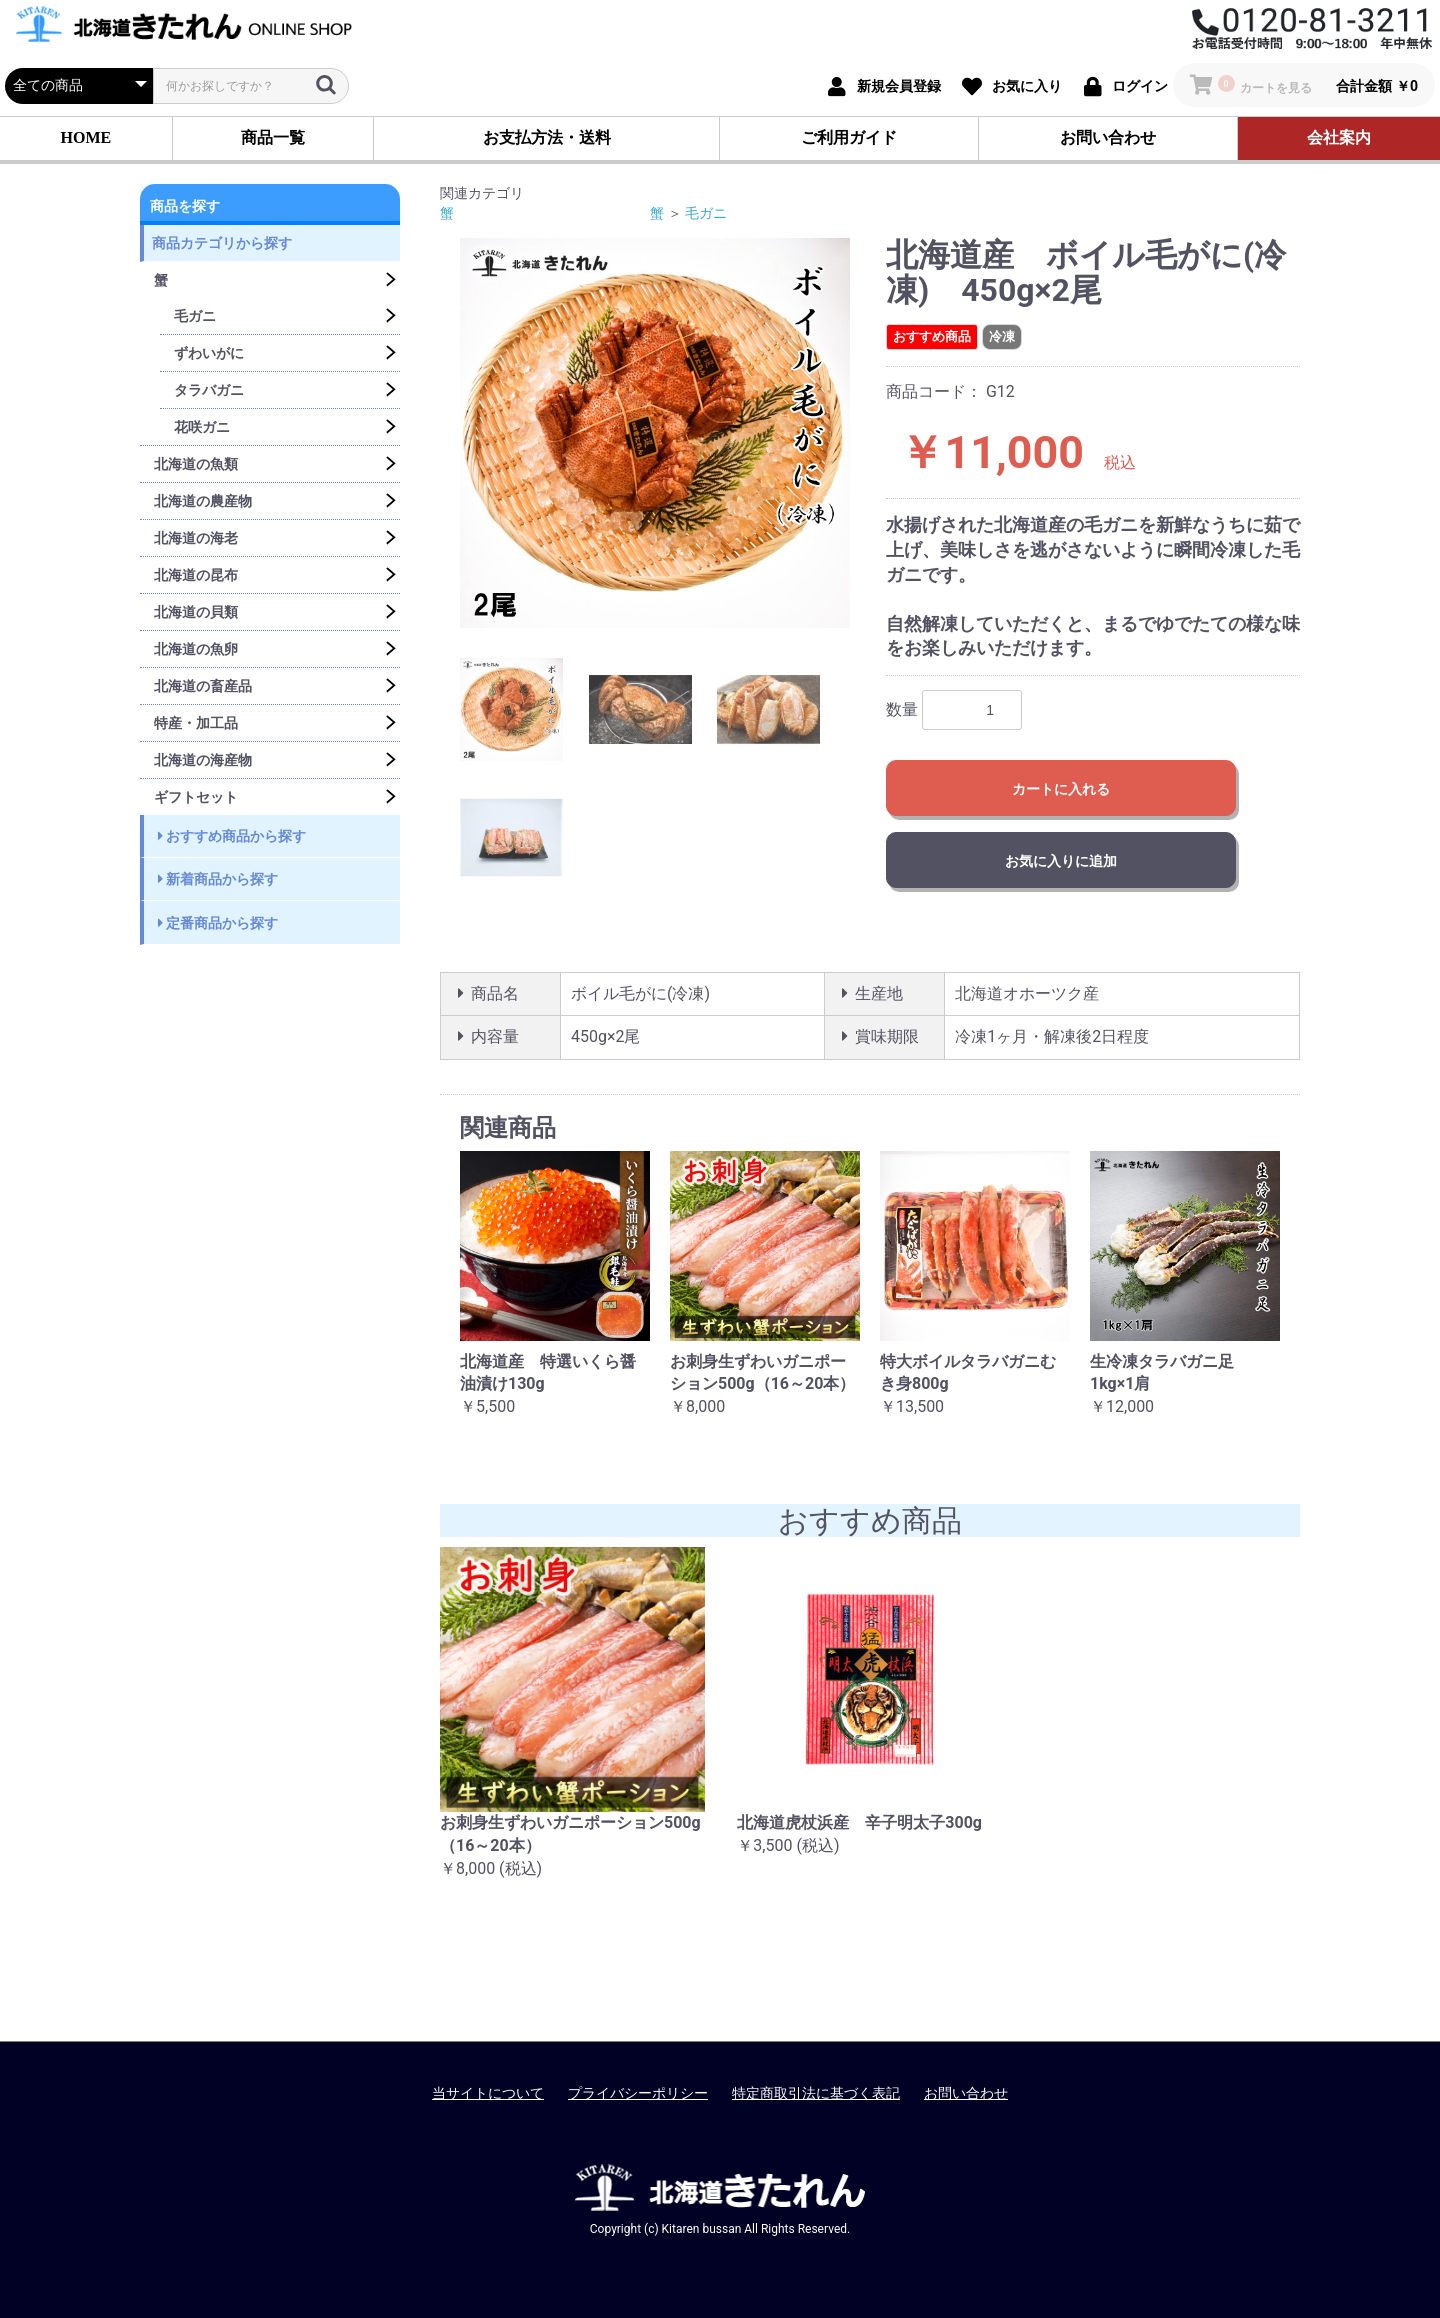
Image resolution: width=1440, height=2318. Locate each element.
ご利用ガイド (849, 137)
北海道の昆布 (196, 575)
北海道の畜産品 (203, 686)
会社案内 (1339, 137)
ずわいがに (209, 353)
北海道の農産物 (203, 501)
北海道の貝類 (196, 612)
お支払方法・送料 (547, 137)
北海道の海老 (196, 538)
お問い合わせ (1108, 137)
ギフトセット (196, 797)
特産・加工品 (196, 723)
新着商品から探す (218, 879)
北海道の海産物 (203, 760)
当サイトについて (488, 2093)
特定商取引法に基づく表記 (816, 2093)
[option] (655, 433)
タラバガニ (209, 390)
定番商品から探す (218, 923)
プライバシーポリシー (638, 2093)
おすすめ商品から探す (232, 836)
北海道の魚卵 (196, 649)
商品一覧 (273, 137)
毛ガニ (195, 316)
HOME (86, 137)
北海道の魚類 (196, 464)
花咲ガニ (202, 427)
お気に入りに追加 (1061, 861)
